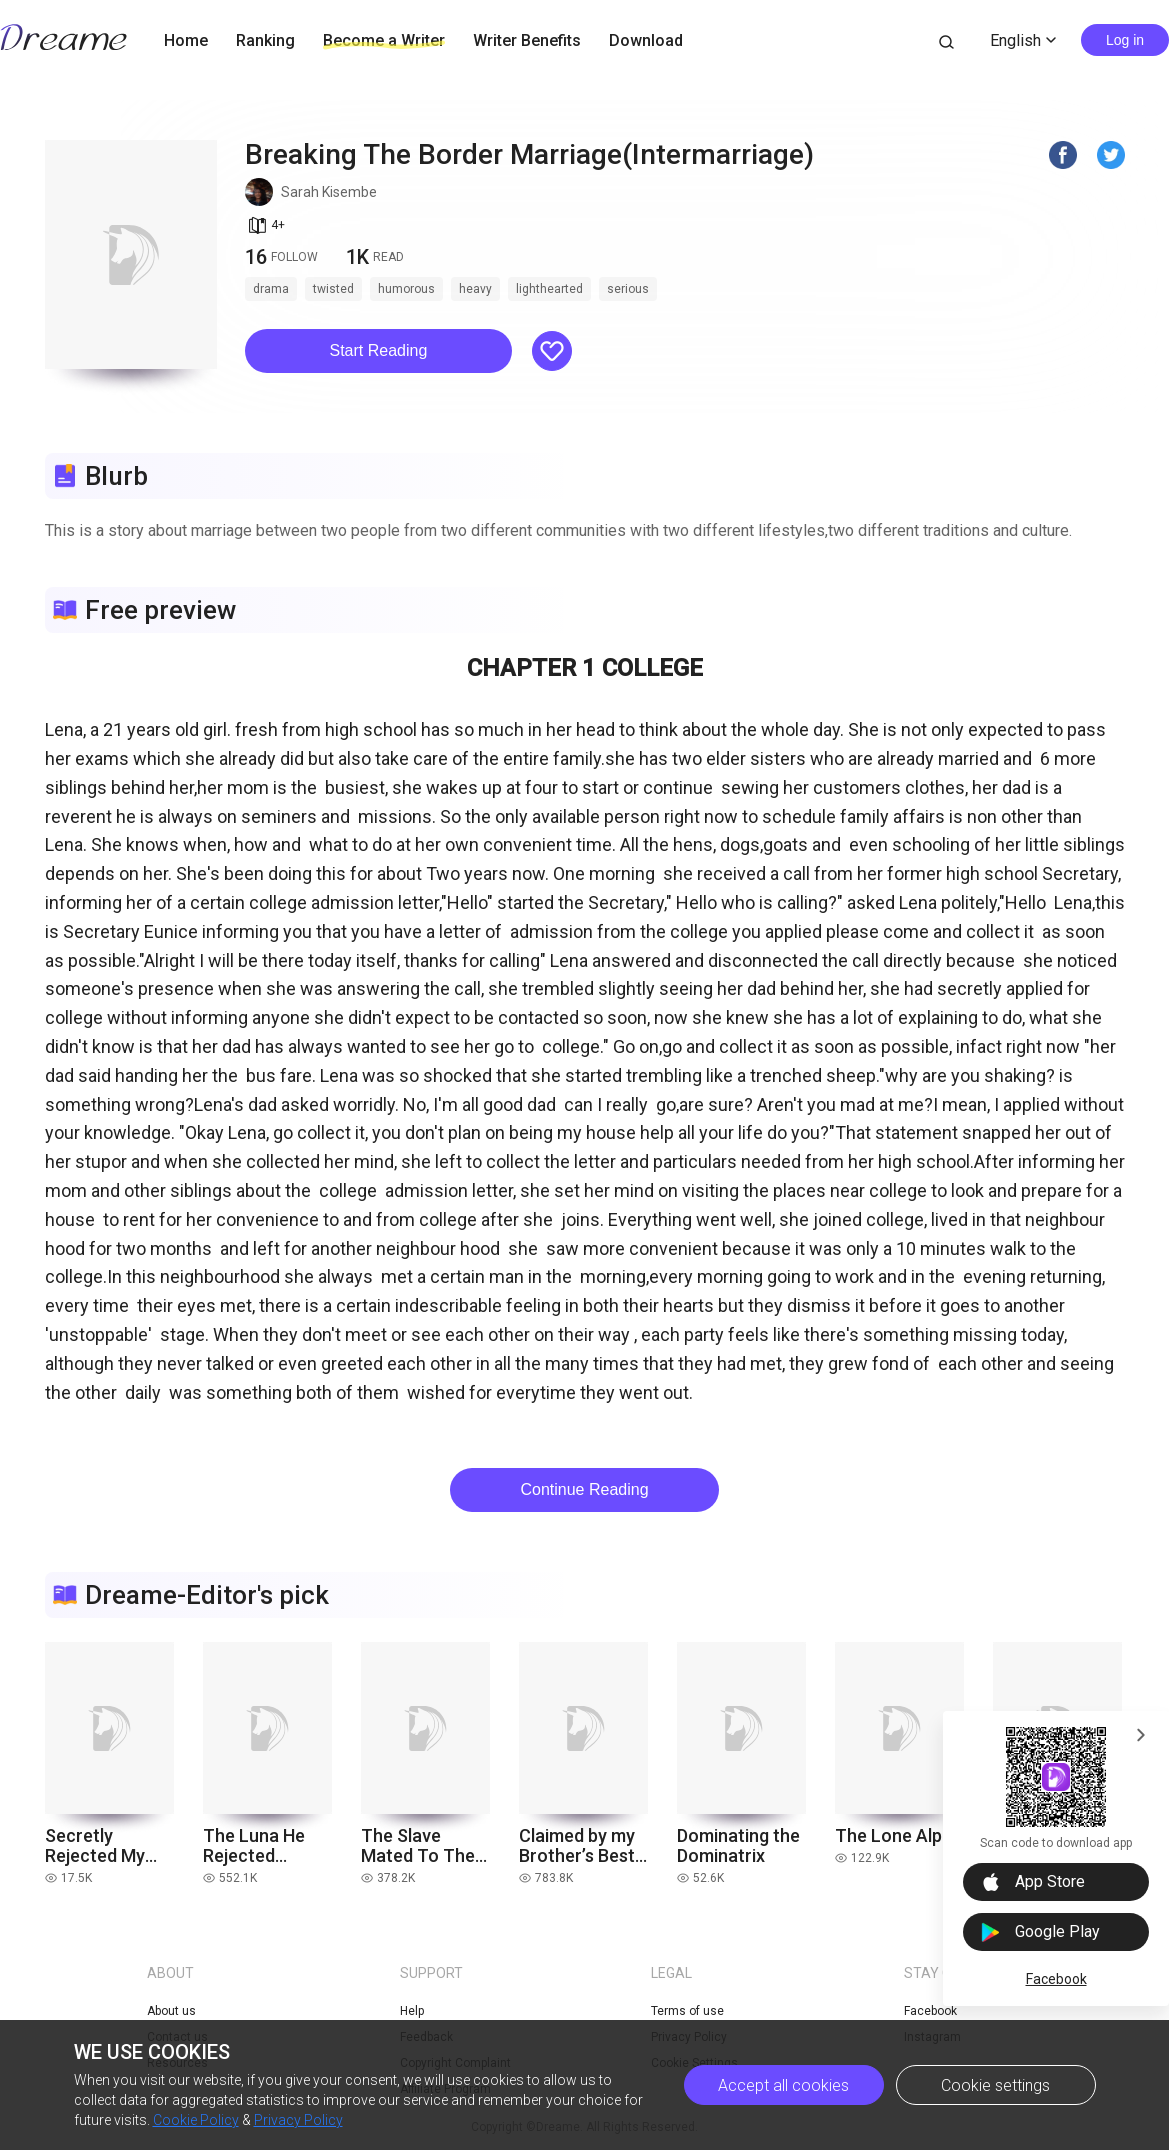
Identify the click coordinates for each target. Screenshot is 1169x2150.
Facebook (1056, 1979)
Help (412, 2011)
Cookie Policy (196, 2120)
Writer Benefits (527, 40)
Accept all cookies (783, 2085)
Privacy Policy (298, 2120)
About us (171, 2011)
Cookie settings (995, 2085)
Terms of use (687, 2011)
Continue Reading (584, 1489)
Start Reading (379, 350)
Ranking (265, 40)
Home (186, 40)
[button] (379, 351)
